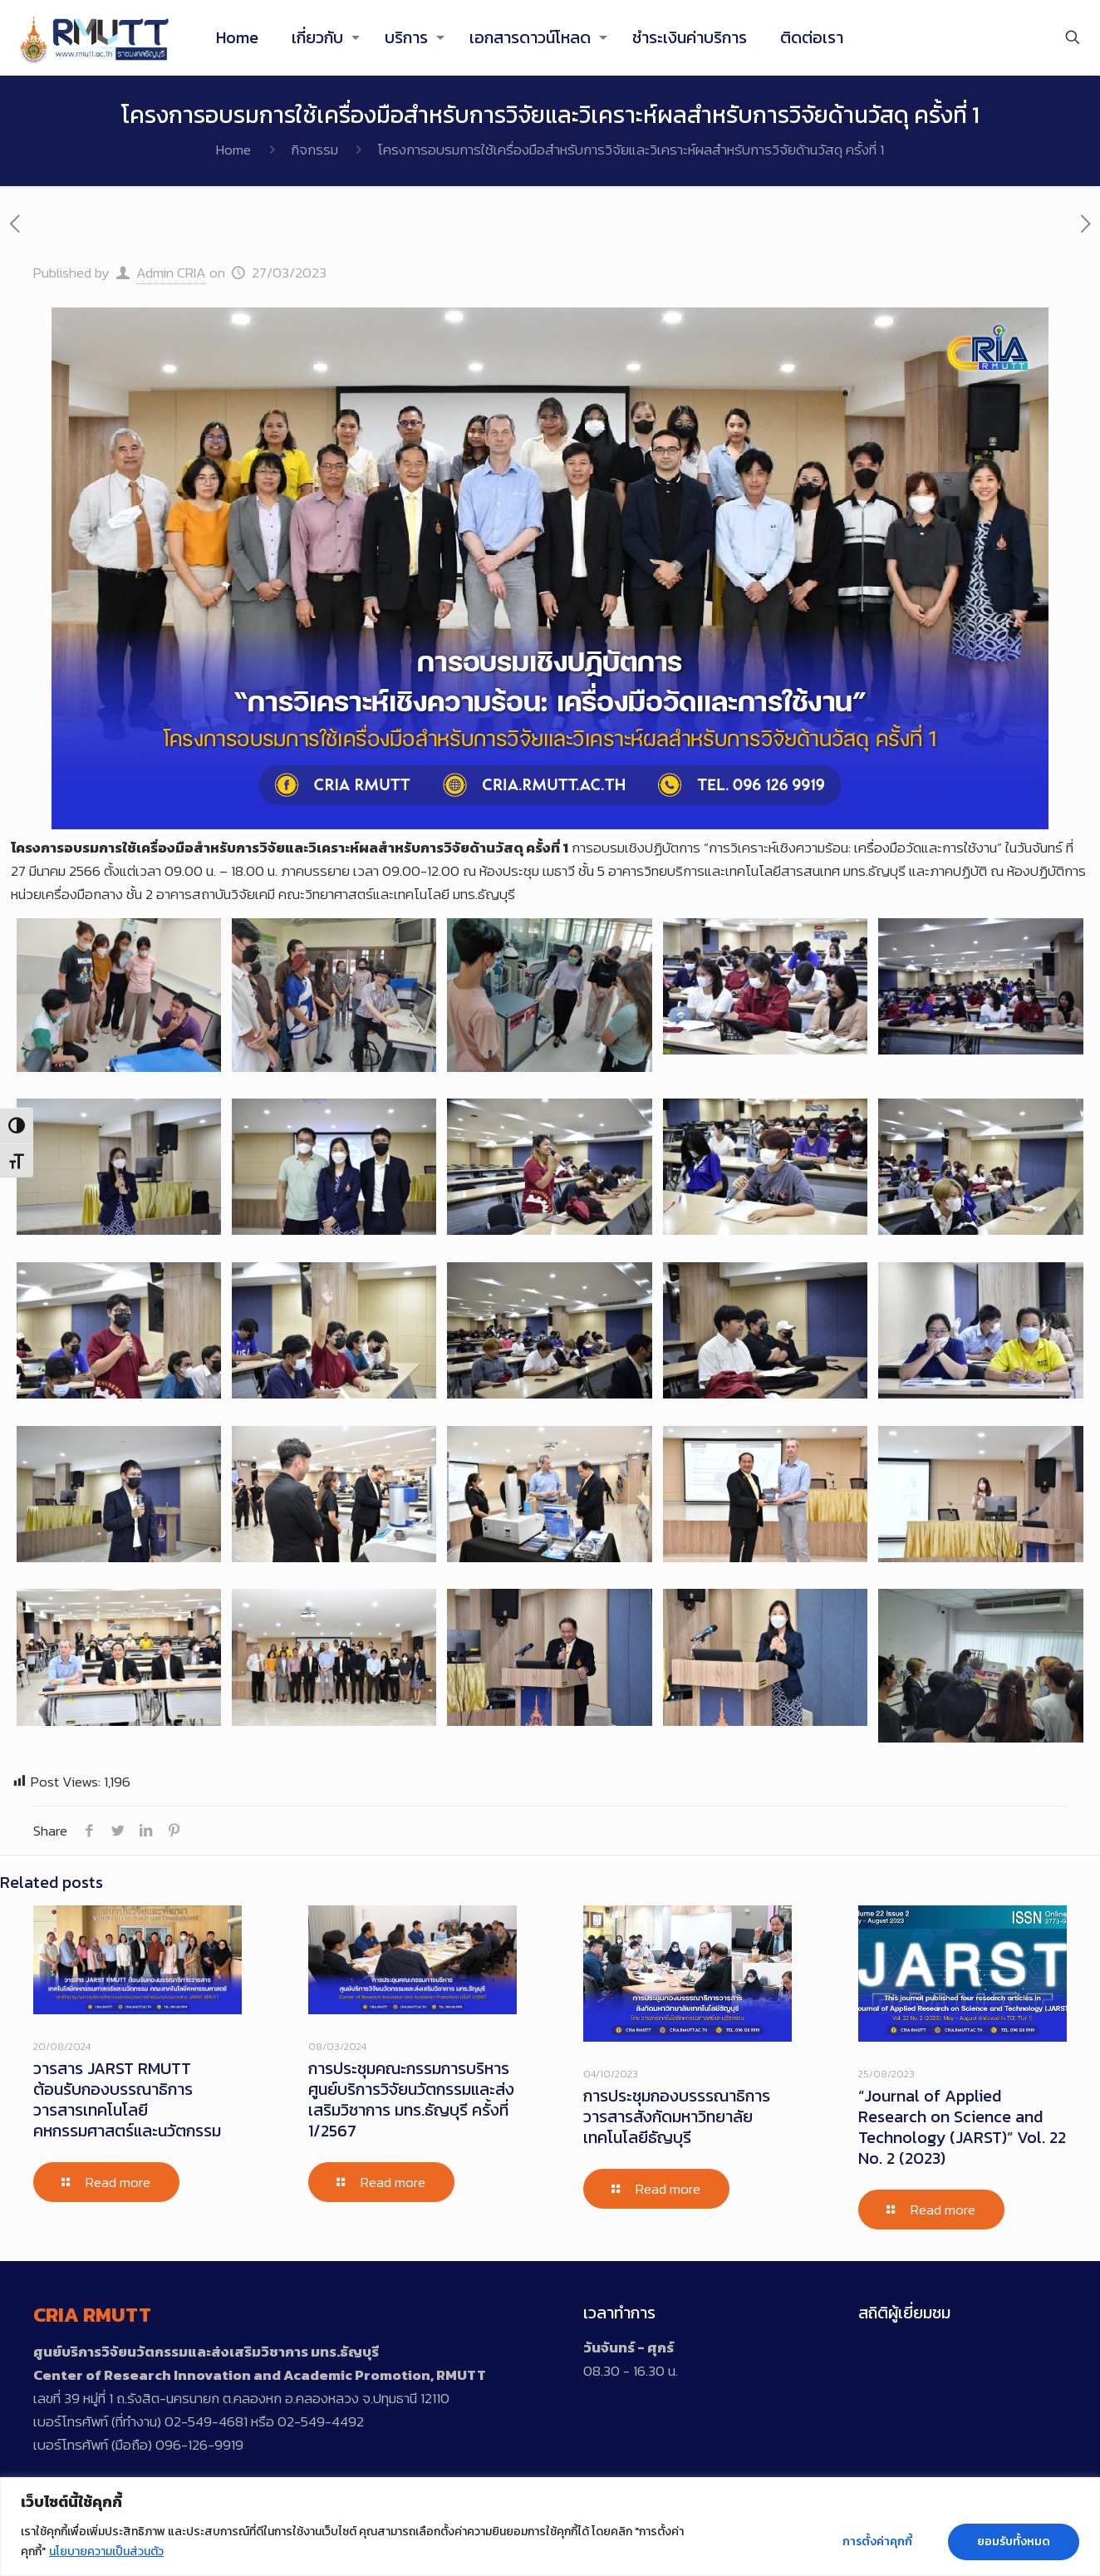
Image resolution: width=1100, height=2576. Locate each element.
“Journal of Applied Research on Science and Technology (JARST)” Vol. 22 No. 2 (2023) (962, 2126)
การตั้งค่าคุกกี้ (877, 2541)
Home (233, 149)
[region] (550, 2526)
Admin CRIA (171, 272)
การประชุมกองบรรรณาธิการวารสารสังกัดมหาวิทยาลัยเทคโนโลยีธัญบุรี (676, 2116)
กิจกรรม (314, 149)
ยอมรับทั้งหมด (1013, 2541)
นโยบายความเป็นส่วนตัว (106, 2551)
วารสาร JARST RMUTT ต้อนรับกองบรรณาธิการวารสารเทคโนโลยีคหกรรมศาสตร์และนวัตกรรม (127, 2099)
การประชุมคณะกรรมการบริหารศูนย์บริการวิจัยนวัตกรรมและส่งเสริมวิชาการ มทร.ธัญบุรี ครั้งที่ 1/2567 (411, 2099)
